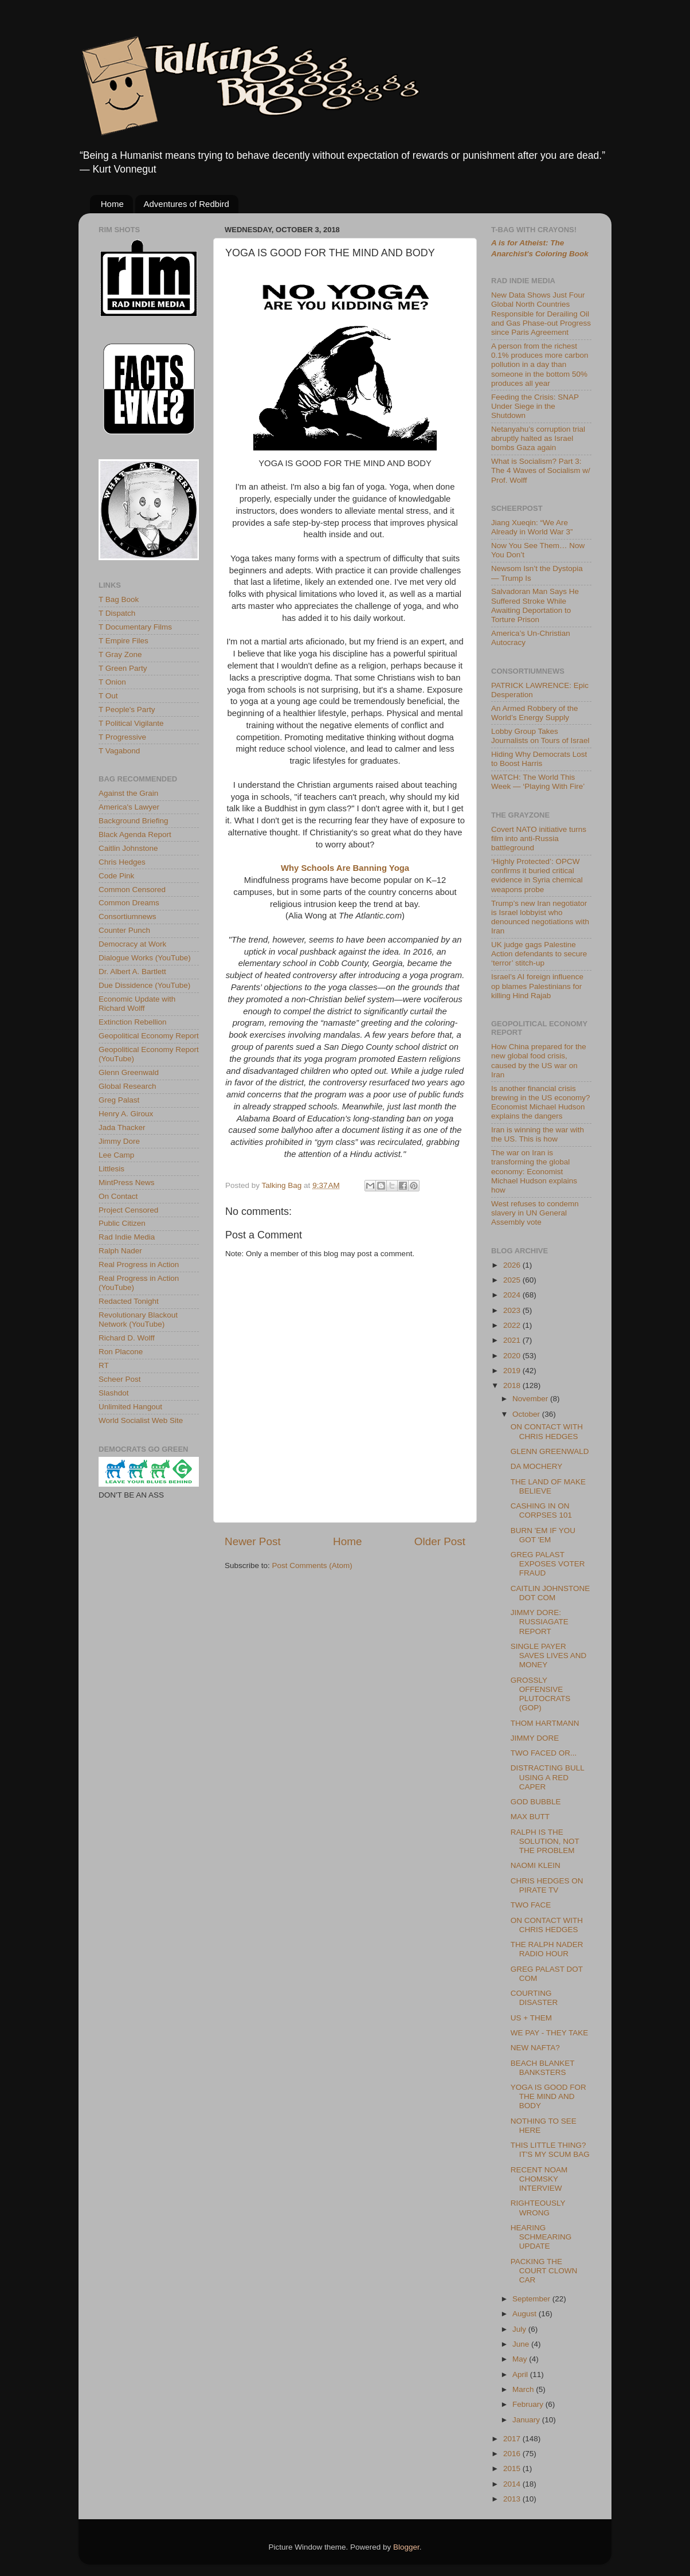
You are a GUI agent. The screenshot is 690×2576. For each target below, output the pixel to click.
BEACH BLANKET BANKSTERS (543, 2068)
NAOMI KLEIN (535, 1865)
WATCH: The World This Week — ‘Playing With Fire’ (538, 782)
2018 (513, 1385)
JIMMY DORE (535, 1738)
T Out (108, 695)
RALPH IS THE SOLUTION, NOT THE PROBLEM (545, 1841)
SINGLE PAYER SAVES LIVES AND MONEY (549, 1655)
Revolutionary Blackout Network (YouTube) (138, 1319)
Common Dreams (129, 902)
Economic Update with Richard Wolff (137, 1004)
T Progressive (122, 737)
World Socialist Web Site (141, 1420)
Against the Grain (128, 793)
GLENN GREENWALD (550, 1451)
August (525, 2313)
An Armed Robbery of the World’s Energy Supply (534, 713)
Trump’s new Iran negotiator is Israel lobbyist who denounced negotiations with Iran (540, 917)
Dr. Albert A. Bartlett (132, 971)
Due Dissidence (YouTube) (144, 985)
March (524, 2389)
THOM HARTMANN (545, 1723)
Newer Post (253, 1541)
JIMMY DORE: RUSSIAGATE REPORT (540, 1621)
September (532, 2298)
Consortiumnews (127, 916)
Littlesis (111, 1168)
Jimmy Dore (119, 1141)
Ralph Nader (120, 1250)
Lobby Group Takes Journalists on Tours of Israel (540, 736)
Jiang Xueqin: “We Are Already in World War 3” (532, 527)
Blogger (406, 2547)
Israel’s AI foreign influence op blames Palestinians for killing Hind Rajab (537, 985)
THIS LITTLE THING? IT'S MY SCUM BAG (550, 2150)
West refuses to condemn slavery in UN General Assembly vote (535, 1212)
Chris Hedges (122, 862)
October (527, 1414)
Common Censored (132, 889)
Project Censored (128, 1210)
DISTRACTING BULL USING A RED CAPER (548, 1777)
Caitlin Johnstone (128, 848)
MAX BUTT (530, 1816)
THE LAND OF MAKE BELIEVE (548, 1486)
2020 (513, 1355)
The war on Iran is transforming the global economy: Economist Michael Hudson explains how (534, 1171)
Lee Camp (116, 1155)
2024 (513, 1295)
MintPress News (127, 1182)
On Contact (118, 1196)
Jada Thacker (122, 1127)
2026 (513, 1265)
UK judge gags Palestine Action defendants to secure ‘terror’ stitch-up (539, 953)
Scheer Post (120, 1379)
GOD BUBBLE (536, 1801)
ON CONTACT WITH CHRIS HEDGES (547, 1431)
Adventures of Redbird (186, 204)
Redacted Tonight (129, 1301)
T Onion (112, 682)
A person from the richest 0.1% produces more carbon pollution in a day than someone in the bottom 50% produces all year (540, 365)
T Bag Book (119, 599)
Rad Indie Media (127, 1237)
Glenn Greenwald (129, 1072)
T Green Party (123, 668)
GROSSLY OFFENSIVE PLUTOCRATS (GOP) (541, 1694)
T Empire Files (123, 640)
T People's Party (127, 709)
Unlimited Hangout (130, 1406)
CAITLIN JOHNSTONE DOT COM (550, 1593)
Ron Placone (121, 1351)
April (521, 2374)
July (520, 2329)
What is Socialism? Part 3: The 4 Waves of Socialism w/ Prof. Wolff (540, 470)
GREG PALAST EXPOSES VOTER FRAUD (548, 1563)
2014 (513, 2484)
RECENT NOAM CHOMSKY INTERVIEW (539, 2178)
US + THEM (531, 2018)
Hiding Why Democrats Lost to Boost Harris (539, 759)
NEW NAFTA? (535, 2047)
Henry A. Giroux (126, 1113)
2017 (513, 2438)
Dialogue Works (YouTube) (145, 957)
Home (112, 204)
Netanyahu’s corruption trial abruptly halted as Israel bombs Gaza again (538, 438)
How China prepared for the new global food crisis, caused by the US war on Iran (538, 1060)
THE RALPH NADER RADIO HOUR (547, 1949)
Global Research (127, 1086)
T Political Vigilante (131, 723)
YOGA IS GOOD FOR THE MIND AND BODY (548, 2096)
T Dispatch (117, 613)
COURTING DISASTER (534, 1998)
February (529, 2404)
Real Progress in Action (139, 1264)
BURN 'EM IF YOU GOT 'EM (543, 1535)
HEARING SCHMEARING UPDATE (541, 2236)
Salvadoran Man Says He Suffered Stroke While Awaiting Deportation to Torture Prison (535, 605)
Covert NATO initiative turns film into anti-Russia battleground (538, 838)
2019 (513, 1370)
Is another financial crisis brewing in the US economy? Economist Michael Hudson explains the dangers (540, 1102)
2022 (513, 1325)
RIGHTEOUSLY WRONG (538, 2208)
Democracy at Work (132, 944)
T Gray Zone (120, 654)
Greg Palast (119, 1100)
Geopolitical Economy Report (149, 1035)
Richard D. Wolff (127, 1338)
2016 (513, 2453)
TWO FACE (531, 1905)
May (520, 2359)
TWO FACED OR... (544, 1753)
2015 (513, 2468)
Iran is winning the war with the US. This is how (537, 1134)
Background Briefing (133, 820)
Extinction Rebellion (133, 1022)
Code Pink (116, 875)
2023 (513, 1310)
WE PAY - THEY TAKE (550, 2032)
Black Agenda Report (135, 834)
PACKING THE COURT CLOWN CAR (544, 2270)
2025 (513, 1280)
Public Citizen (122, 1223)
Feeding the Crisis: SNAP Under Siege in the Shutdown (535, 406)
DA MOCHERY (537, 1466)
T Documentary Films (135, 627)
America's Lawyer (129, 807)
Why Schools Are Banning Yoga (345, 868)
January (527, 2419)
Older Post (439, 1541)
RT (104, 1365)
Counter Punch (124, 930)
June (521, 2344)
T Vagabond (119, 750)
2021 (513, 1340)
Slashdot (114, 1393)
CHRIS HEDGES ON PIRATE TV (547, 1885)
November (531, 1398)
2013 (513, 2499)
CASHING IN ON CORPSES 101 (541, 1510)
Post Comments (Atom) (312, 1565)
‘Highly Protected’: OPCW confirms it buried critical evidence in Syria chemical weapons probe (537, 875)
